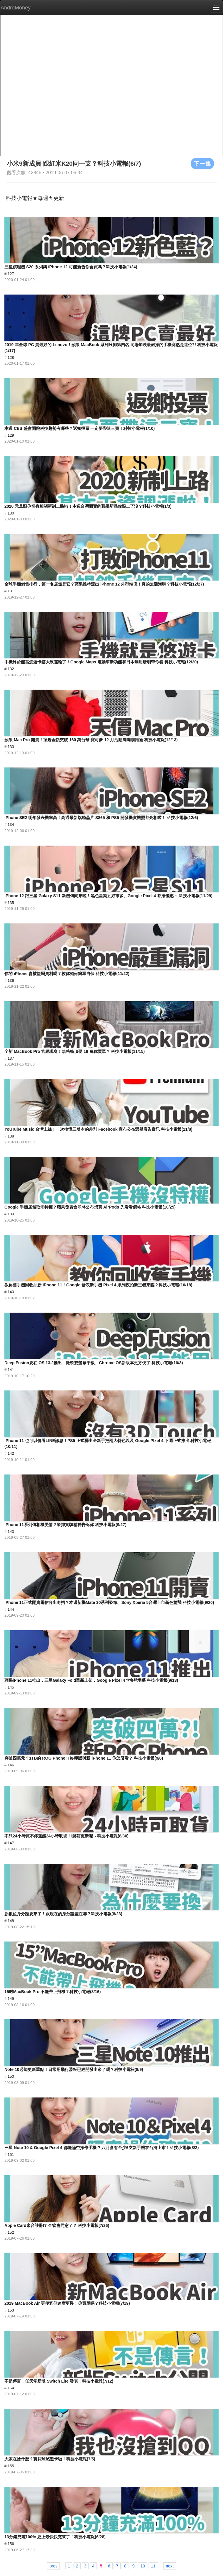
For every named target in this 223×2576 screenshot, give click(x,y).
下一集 (202, 163)
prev (53, 2565)
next (169, 2565)
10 (142, 2565)
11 (153, 2565)
